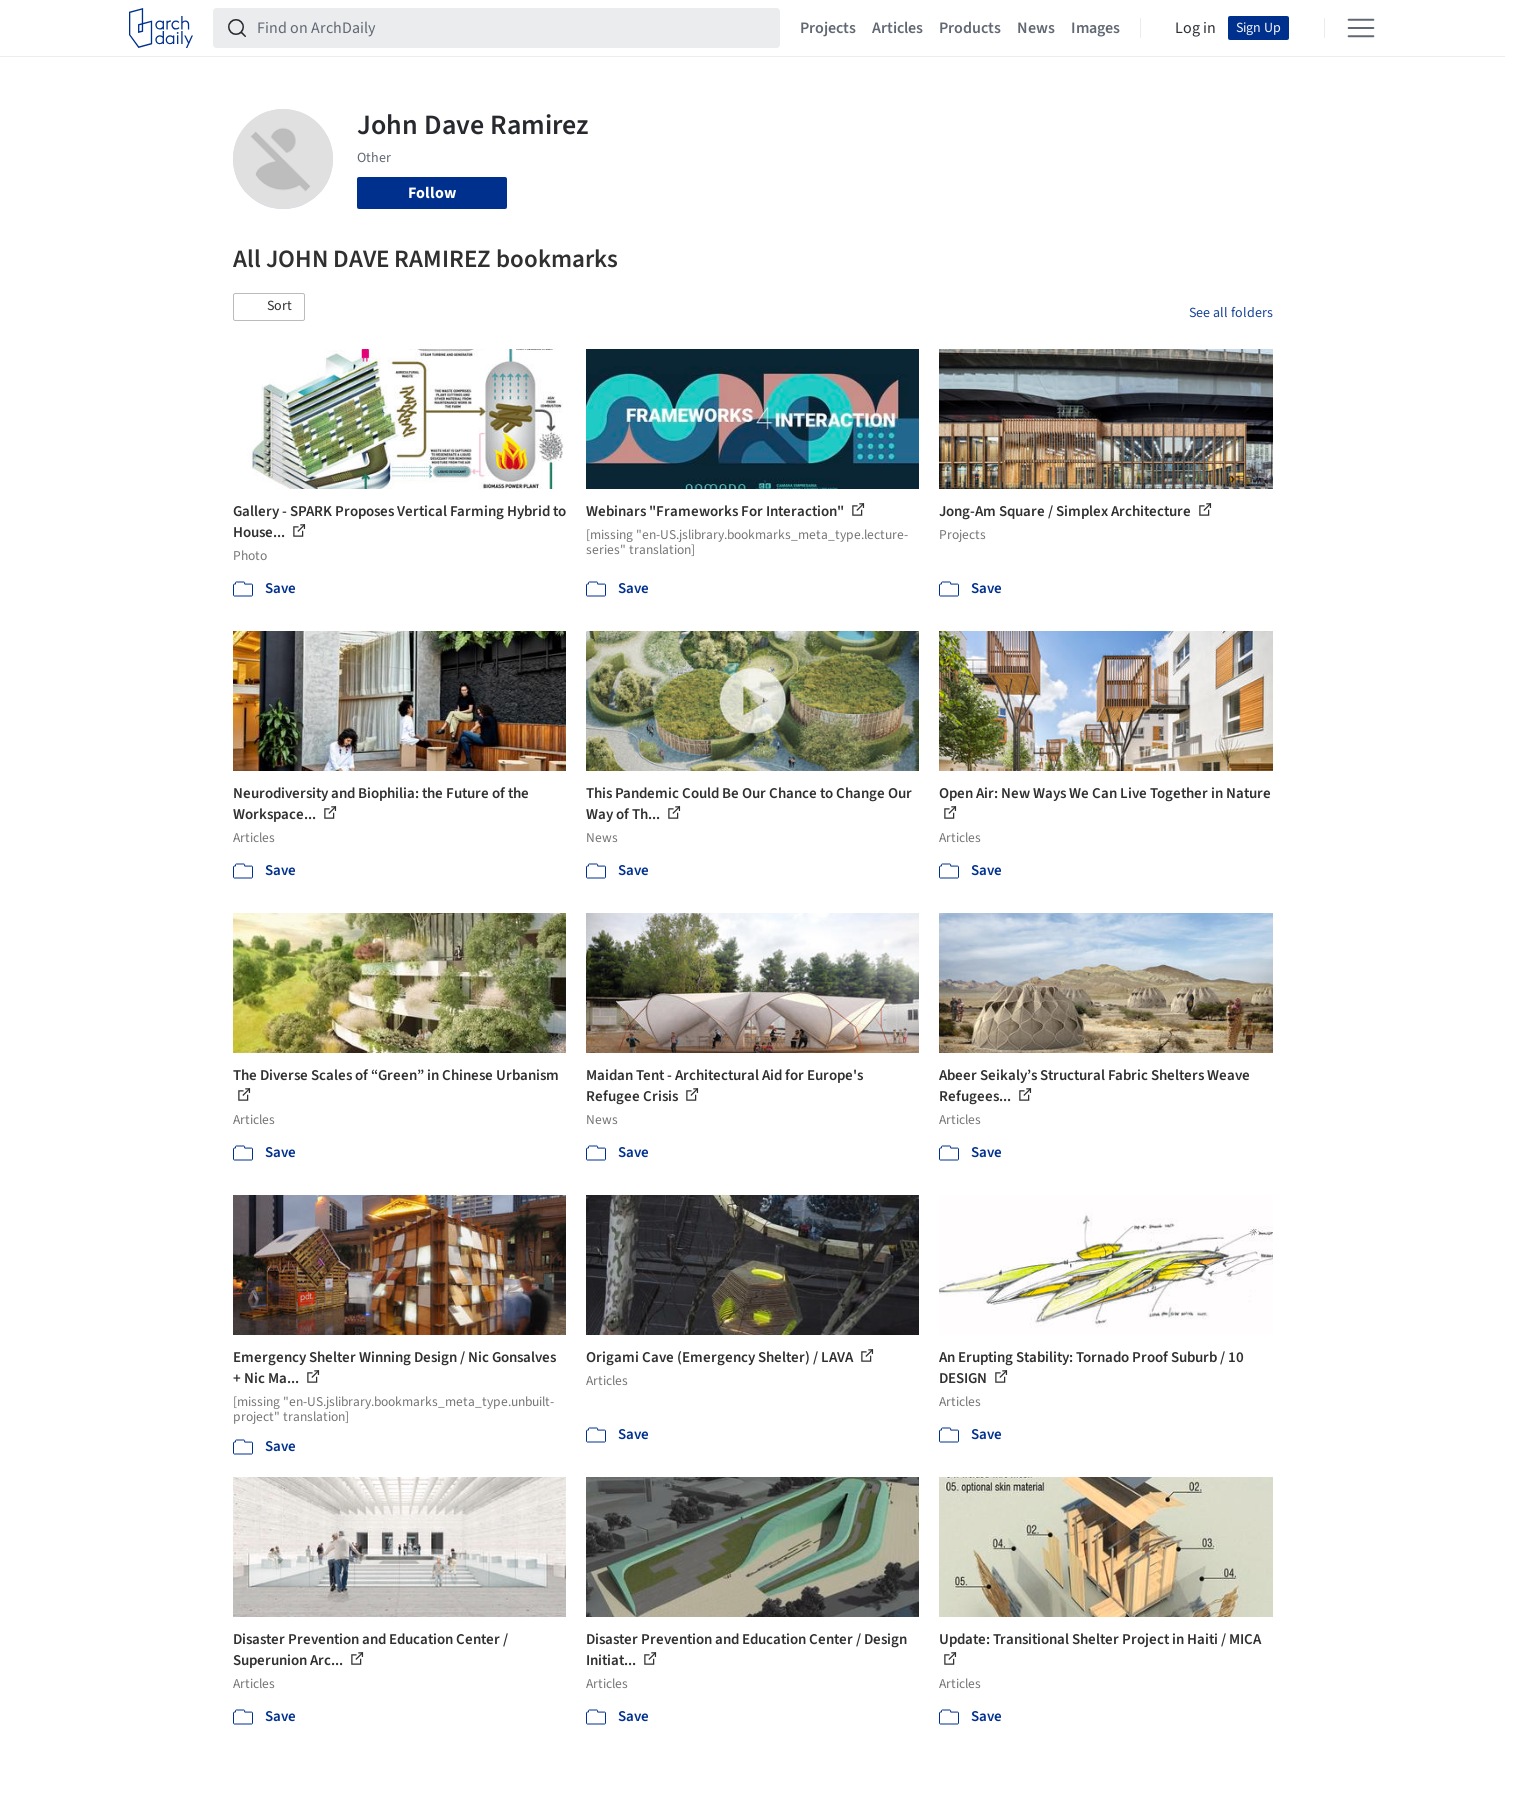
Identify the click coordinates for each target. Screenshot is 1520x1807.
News (1036, 28)
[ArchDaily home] (161, 28)
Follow (432, 193)
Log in (1195, 28)
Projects (828, 28)
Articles (897, 28)
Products (970, 28)
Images (1095, 28)
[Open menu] (1361, 28)
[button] (269, 307)
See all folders (1231, 313)
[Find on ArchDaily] (512, 28)
